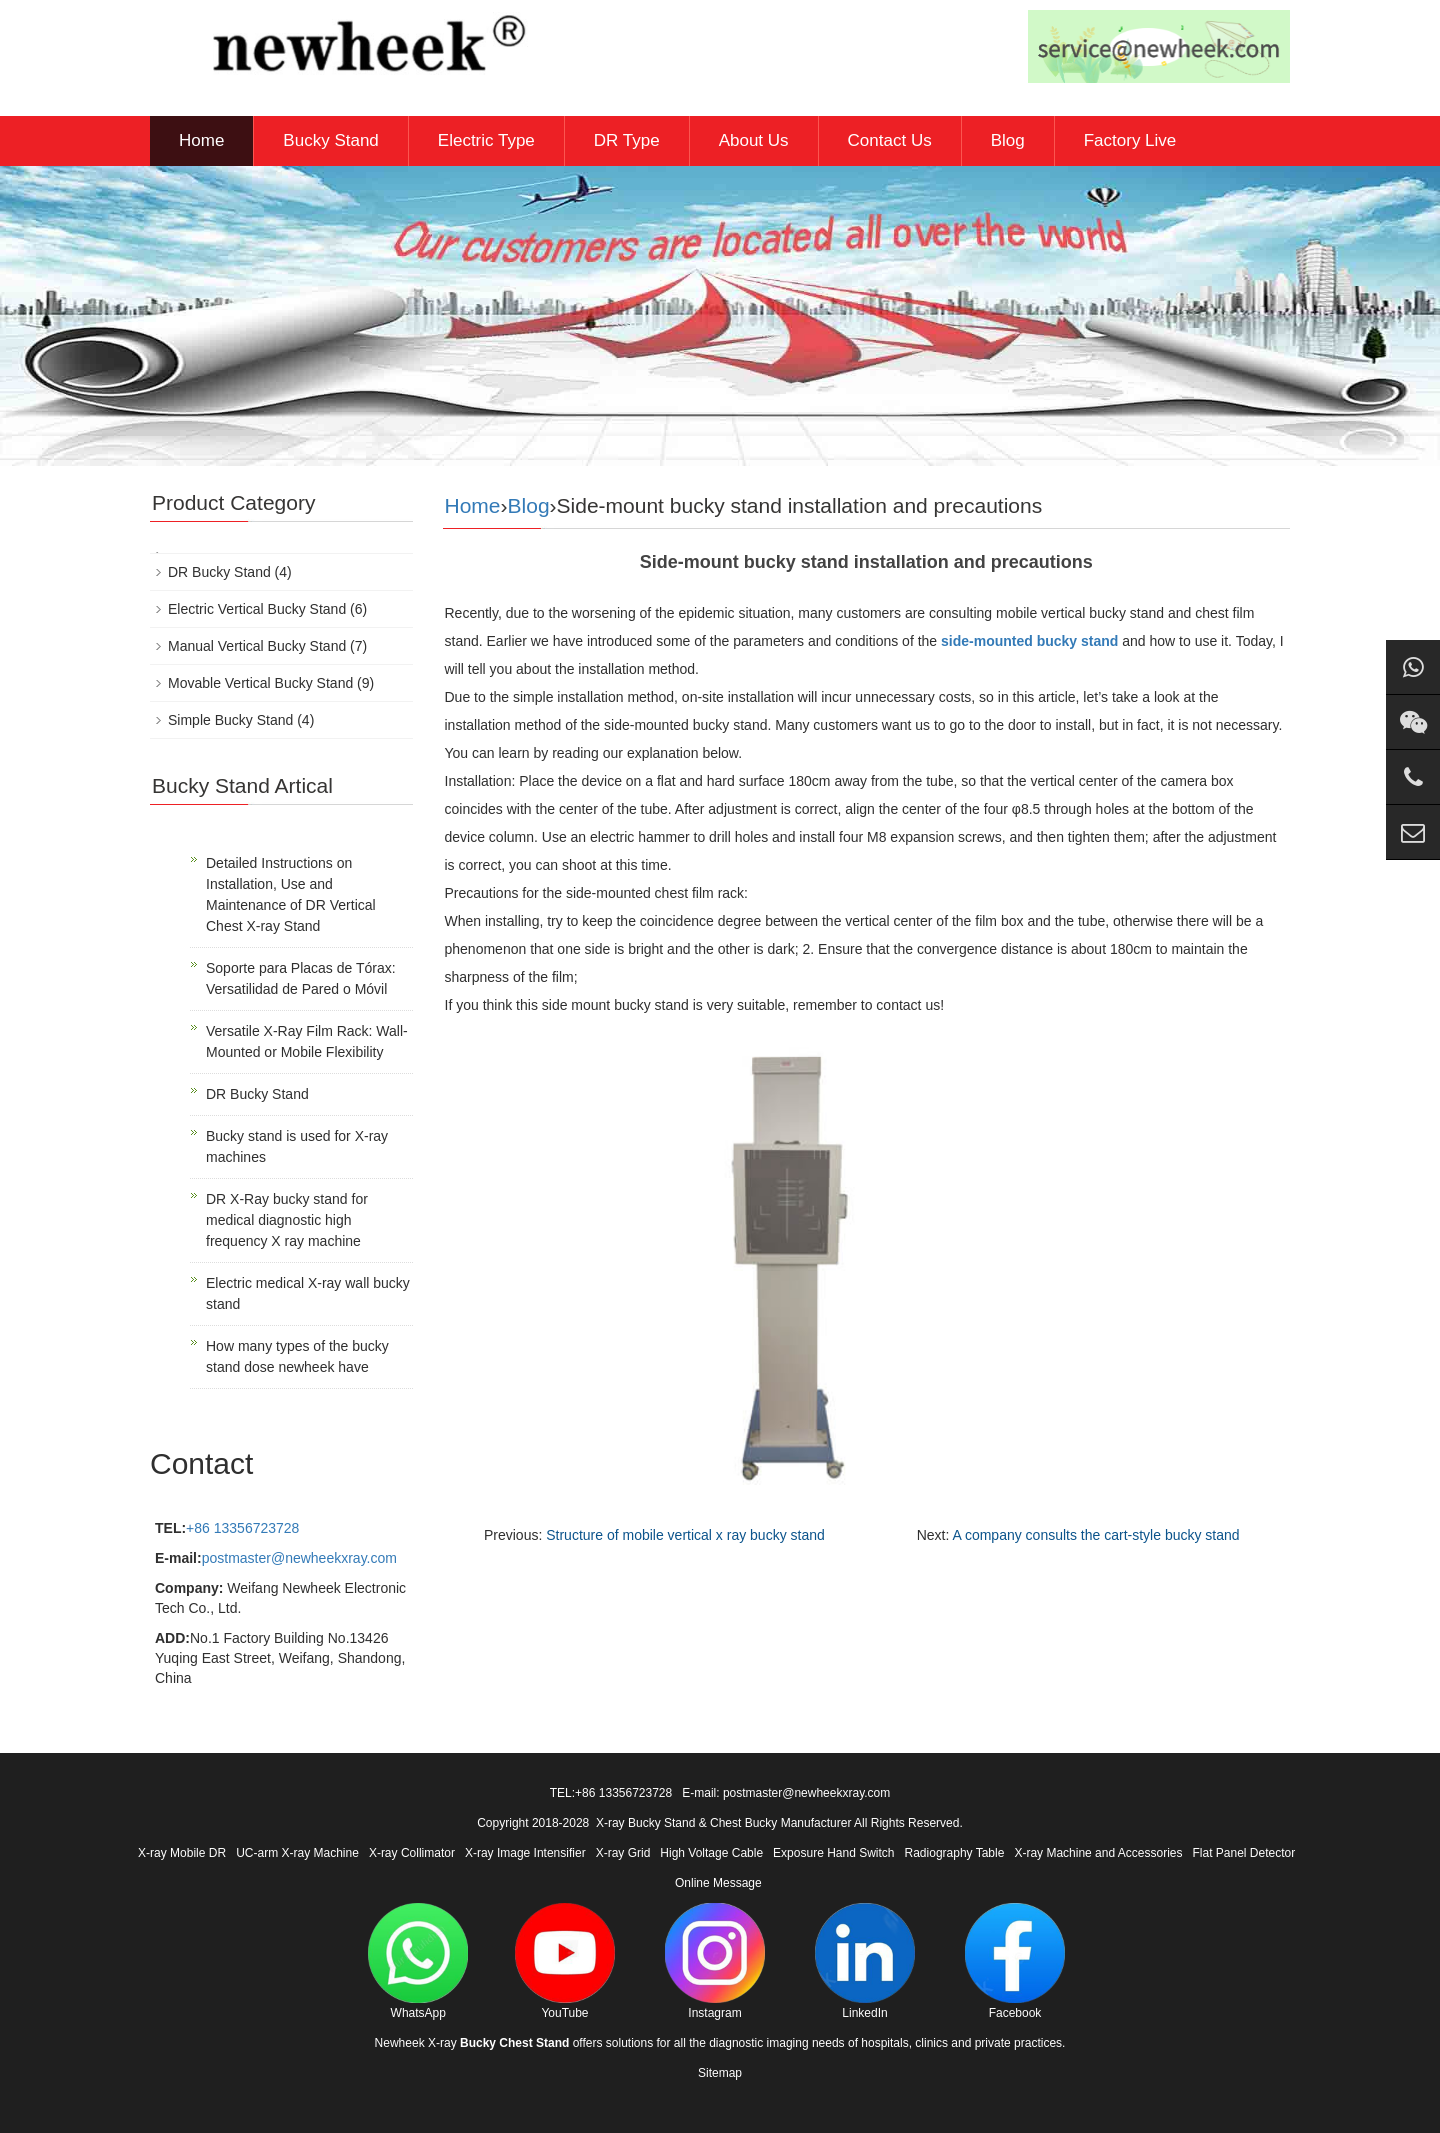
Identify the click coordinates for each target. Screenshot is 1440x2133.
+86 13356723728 (242, 1528)
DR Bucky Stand (219, 572)
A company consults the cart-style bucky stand (1095, 1535)
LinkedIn (865, 1961)
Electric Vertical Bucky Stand (257, 609)
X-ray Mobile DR (182, 1853)
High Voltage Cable (711, 1853)
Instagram (715, 1961)
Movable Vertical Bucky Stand (260, 683)
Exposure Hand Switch (833, 1853)
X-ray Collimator (412, 1853)
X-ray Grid (623, 1853)
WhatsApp (418, 1961)
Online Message (718, 1883)
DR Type (627, 140)
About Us (754, 140)
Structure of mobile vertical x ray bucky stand (685, 1535)
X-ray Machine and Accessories (1098, 1853)
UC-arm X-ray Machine (297, 1853)
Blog (1008, 140)
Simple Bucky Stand (230, 720)
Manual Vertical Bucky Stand (257, 646)
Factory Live (1130, 140)
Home (201, 140)
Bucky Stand (330, 140)
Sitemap (720, 2073)
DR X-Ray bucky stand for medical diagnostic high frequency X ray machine (287, 1220)
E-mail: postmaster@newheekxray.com (786, 1793)
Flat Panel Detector (1244, 1853)
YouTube (565, 1961)
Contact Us (890, 140)
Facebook (1015, 1961)
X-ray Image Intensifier (525, 1853)
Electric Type (486, 140)
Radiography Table (955, 1853)
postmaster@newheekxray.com (299, 1558)
